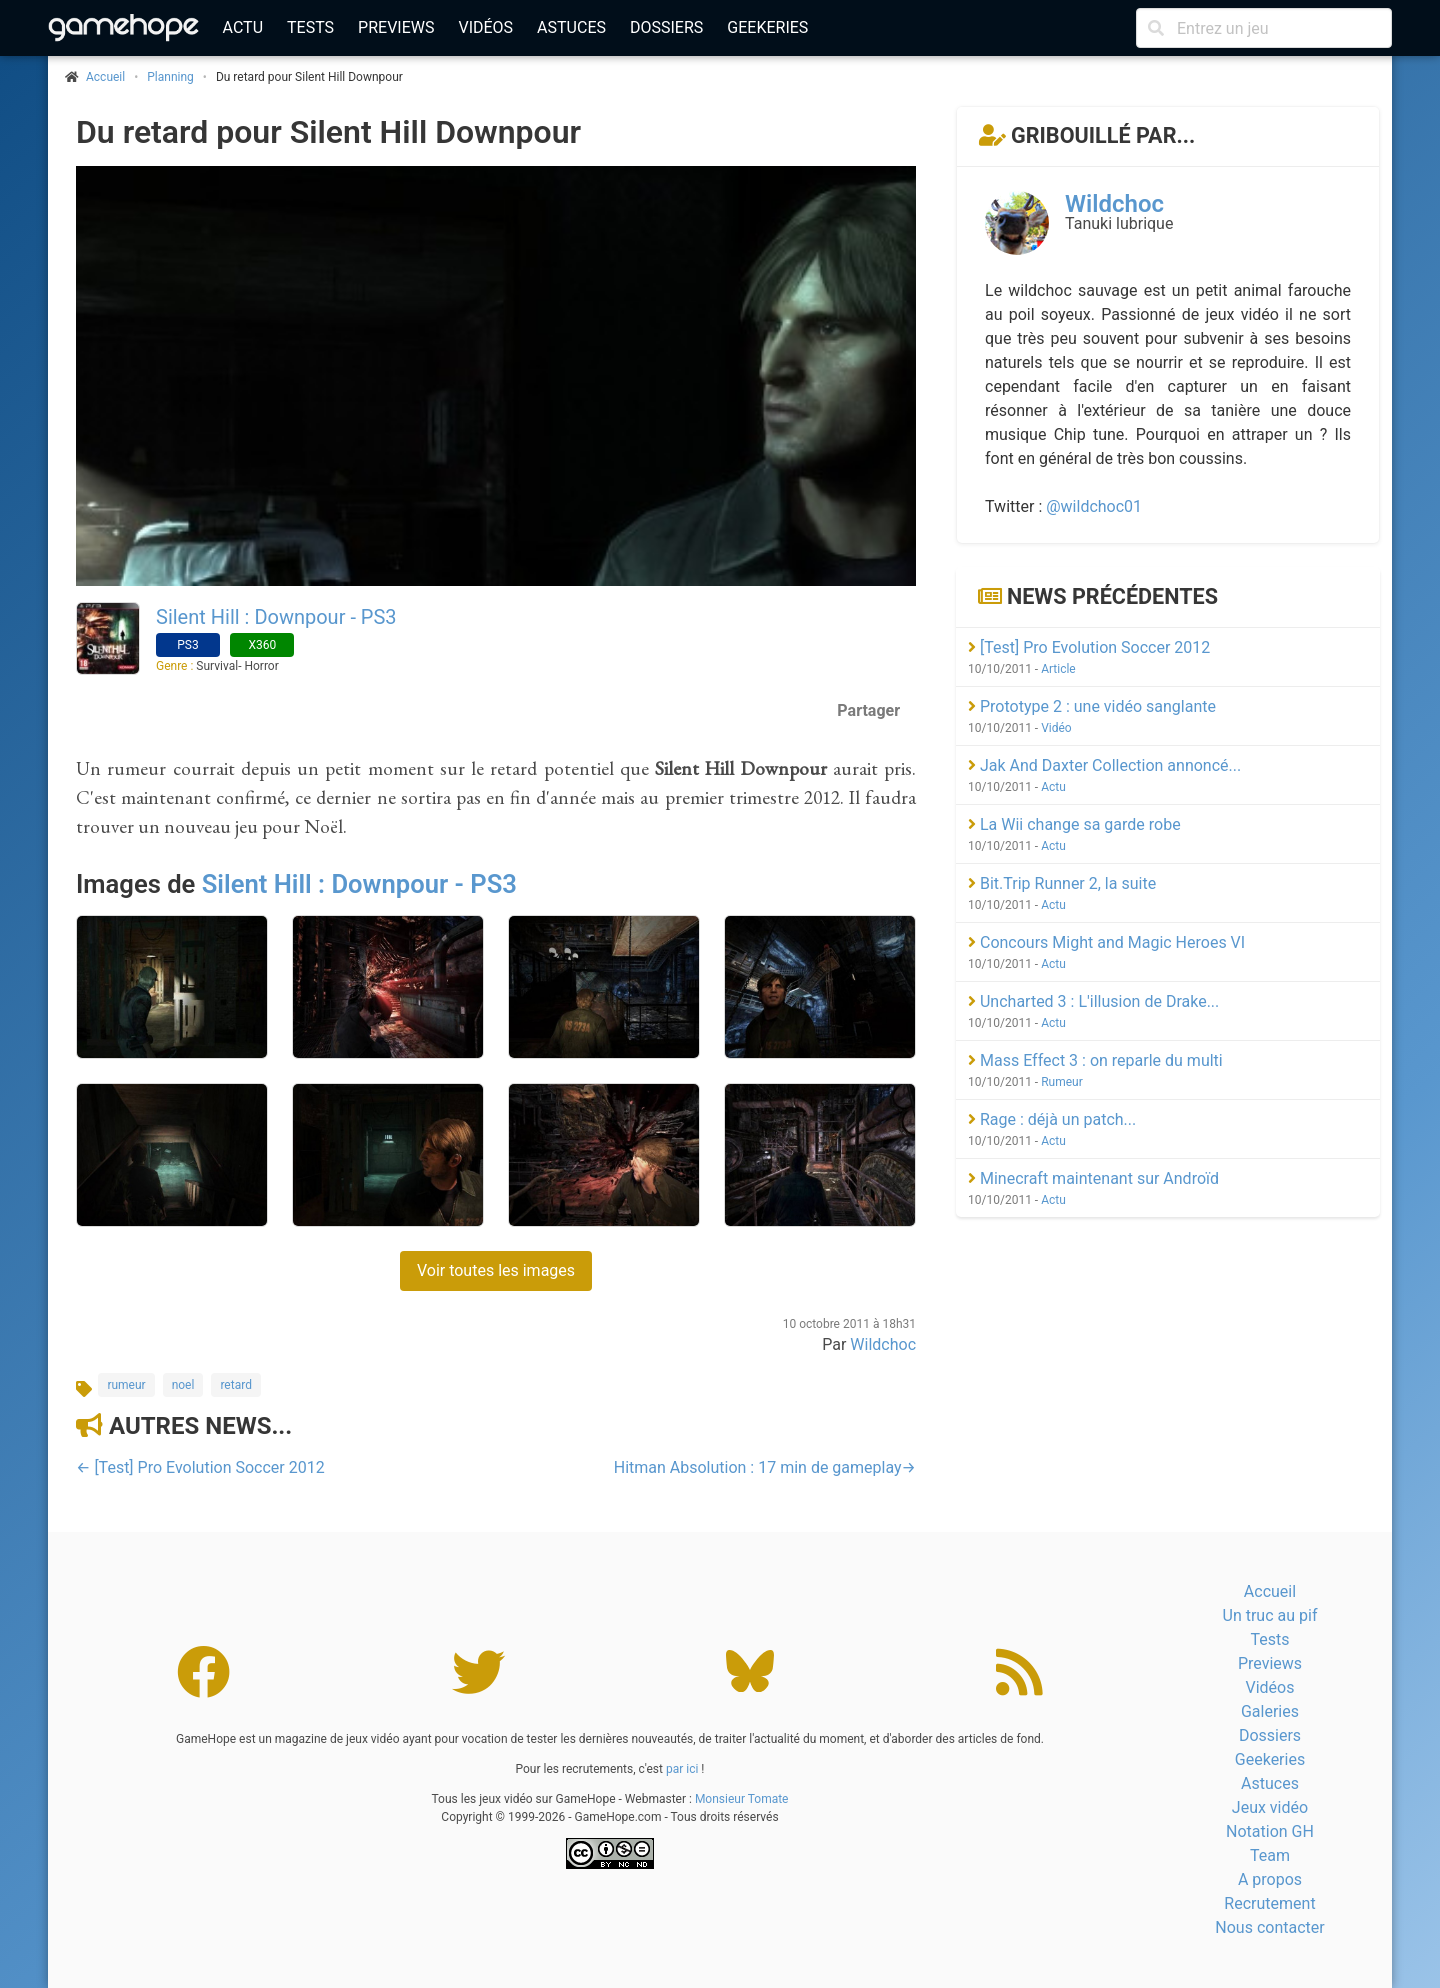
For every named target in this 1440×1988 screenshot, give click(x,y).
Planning (170, 77)
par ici (682, 1769)
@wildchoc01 (1094, 506)
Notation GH (1270, 1831)
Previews (396, 27)
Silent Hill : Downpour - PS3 (276, 617)
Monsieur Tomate (742, 1799)
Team (1270, 1855)
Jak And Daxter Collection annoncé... (1104, 765)
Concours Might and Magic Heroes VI (1106, 942)
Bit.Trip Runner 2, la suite (1062, 883)
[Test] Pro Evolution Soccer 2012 (1089, 647)
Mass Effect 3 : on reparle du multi (1095, 1060)
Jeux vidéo (1270, 1807)
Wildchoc (883, 1344)
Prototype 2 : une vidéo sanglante (1092, 706)
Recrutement (1269, 1903)
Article (1058, 669)
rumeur (126, 1385)
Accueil (1270, 1591)
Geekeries (767, 27)
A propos (1270, 1879)
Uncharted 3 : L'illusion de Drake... (1093, 1001)
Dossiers (666, 27)
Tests (310, 27)
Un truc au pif (1270, 1615)
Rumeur (1062, 1082)
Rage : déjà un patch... (1052, 1119)
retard (236, 1385)
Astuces (571, 27)
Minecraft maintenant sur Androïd (1093, 1178)
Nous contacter (1269, 1927)
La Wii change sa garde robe (1074, 824)
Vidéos (485, 27)
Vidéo (1056, 728)
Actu (243, 27)
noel (183, 1385)
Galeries (1270, 1711)
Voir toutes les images (496, 1270)
